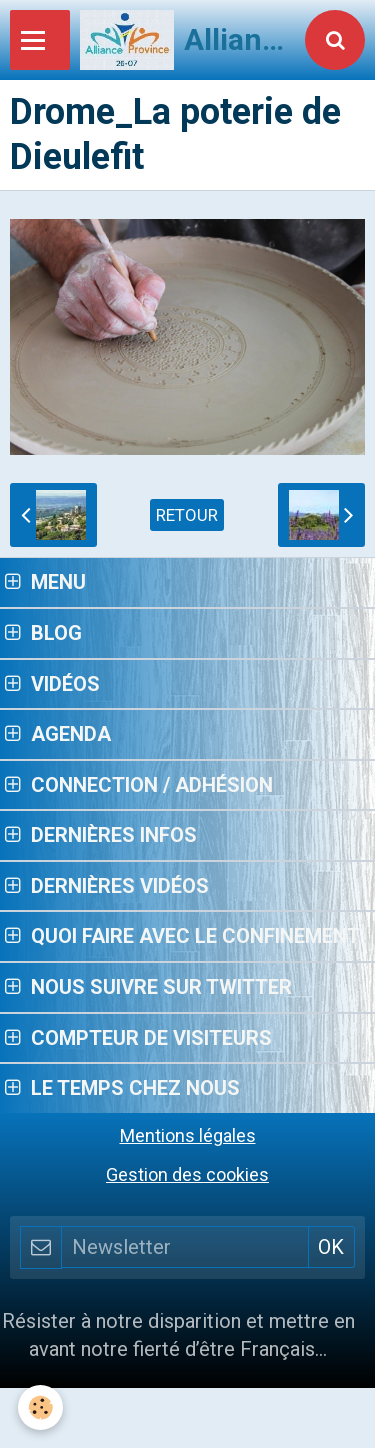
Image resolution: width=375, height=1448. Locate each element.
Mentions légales (188, 1135)
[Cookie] (40, 1407)
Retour (187, 515)
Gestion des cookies (187, 1174)
